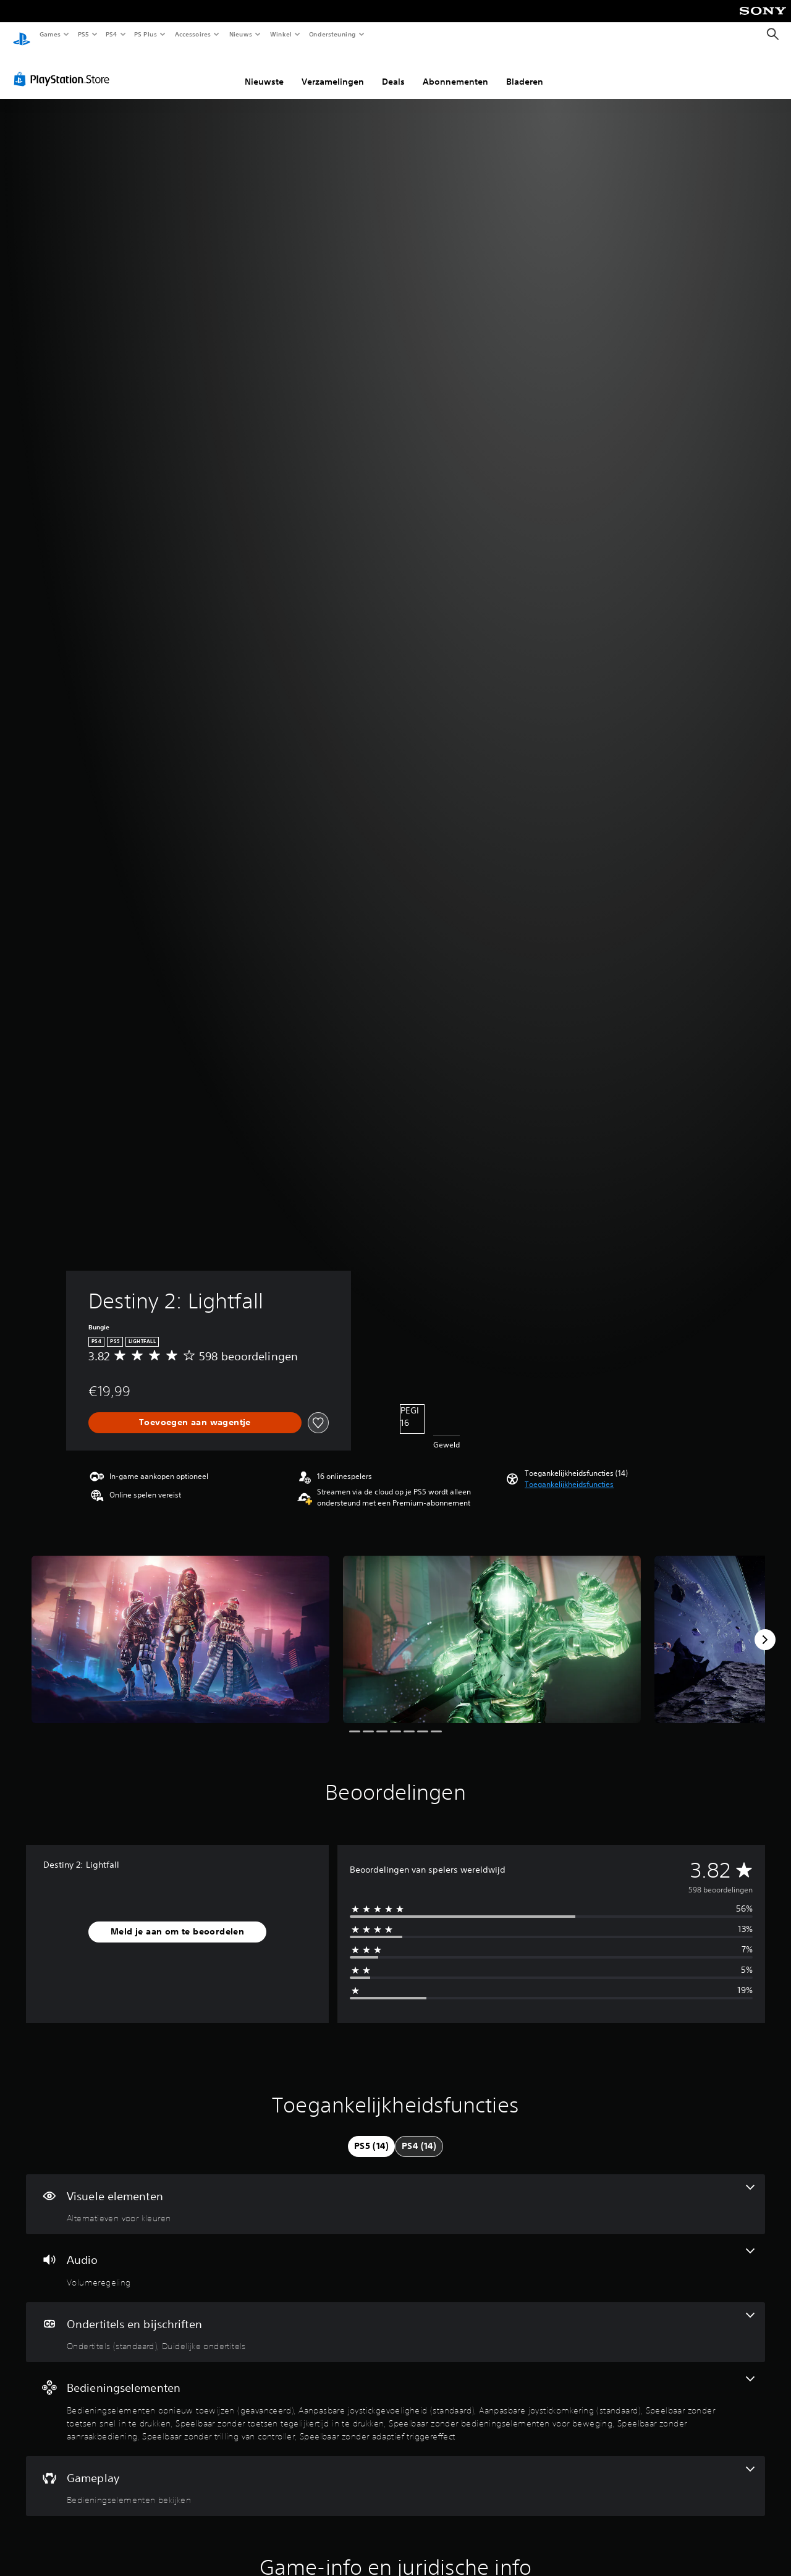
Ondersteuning (333, 34)
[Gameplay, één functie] (395, 2474)
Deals (393, 69)
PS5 (83, 34)
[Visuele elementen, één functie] (395, 2193)
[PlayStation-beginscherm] (21, 34)
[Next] (765, 1627)
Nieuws (240, 34)
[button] (569, 1472)
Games (49, 34)
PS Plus (146, 34)
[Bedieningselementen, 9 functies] (395, 2397)
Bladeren (524, 69)
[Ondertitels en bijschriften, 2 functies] (395, 2320)
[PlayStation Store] (64, 67)
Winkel (280, 34)
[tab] (371, 2134)
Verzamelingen (333, 69)
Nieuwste (264, 69)
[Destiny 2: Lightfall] (180, 1627)
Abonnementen (455, 69)
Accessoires (192, 34)
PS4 (111, 34)
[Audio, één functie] (395, 2256)
